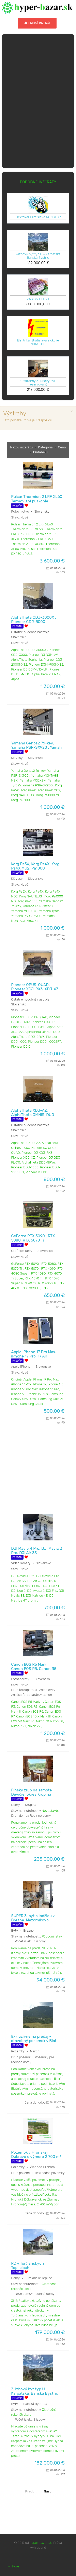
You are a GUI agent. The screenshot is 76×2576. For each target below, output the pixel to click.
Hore (13, 2566)
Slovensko (41, 512)
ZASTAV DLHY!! (38, 299)
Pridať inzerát (37, 23)
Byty (14, 1931)
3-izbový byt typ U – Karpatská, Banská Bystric (38, 256)
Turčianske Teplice (38, 2278)
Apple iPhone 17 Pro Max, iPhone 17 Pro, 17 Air (33, 1354)
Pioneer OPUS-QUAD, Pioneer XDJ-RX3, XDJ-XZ (34, 987)
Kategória (46, 447)
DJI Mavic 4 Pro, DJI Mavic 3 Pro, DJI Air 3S (36, 1550)
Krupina (30, 1805)
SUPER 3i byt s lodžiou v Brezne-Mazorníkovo (33, 1918)
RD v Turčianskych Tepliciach (27, 2265)
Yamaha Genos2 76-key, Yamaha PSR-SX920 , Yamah (36, 745)
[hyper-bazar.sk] (37, 8)
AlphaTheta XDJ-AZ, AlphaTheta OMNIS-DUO (32, 1112)
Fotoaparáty (20, 1679)
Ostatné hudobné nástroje (30, 632)
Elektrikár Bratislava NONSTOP (38, 217)
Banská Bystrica (35, 2404)
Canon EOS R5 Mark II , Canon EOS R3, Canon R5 (33, 1666)
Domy (15, 1805)
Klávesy (17, 758)
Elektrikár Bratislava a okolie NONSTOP (38, 342)
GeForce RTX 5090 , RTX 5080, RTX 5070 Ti (33, 1238)
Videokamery (21, 1563)
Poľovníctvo (20, 512)
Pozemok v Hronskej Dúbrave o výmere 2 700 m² (36, 2154)
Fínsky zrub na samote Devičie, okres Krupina (31, 1792)
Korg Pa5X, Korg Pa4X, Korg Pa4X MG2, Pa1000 (35, 866)
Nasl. (47, 2491)
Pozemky (18, 2051)
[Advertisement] (38, 100)
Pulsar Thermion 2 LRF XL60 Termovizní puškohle (36, 498)
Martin (34, 2051)
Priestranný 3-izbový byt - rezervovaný (38, 382)
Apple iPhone (20, 1367)
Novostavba (51, 1811)
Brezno (28, 1931)
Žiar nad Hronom (42, 2167)
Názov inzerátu (22, 447)
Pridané (39, 452)
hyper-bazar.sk (41, 2543)
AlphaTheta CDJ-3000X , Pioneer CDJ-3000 (33, 619)
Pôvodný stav (52, 1937)
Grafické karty (21, 1251)
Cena (62, 447)
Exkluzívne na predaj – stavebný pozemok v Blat (34, 2038)
